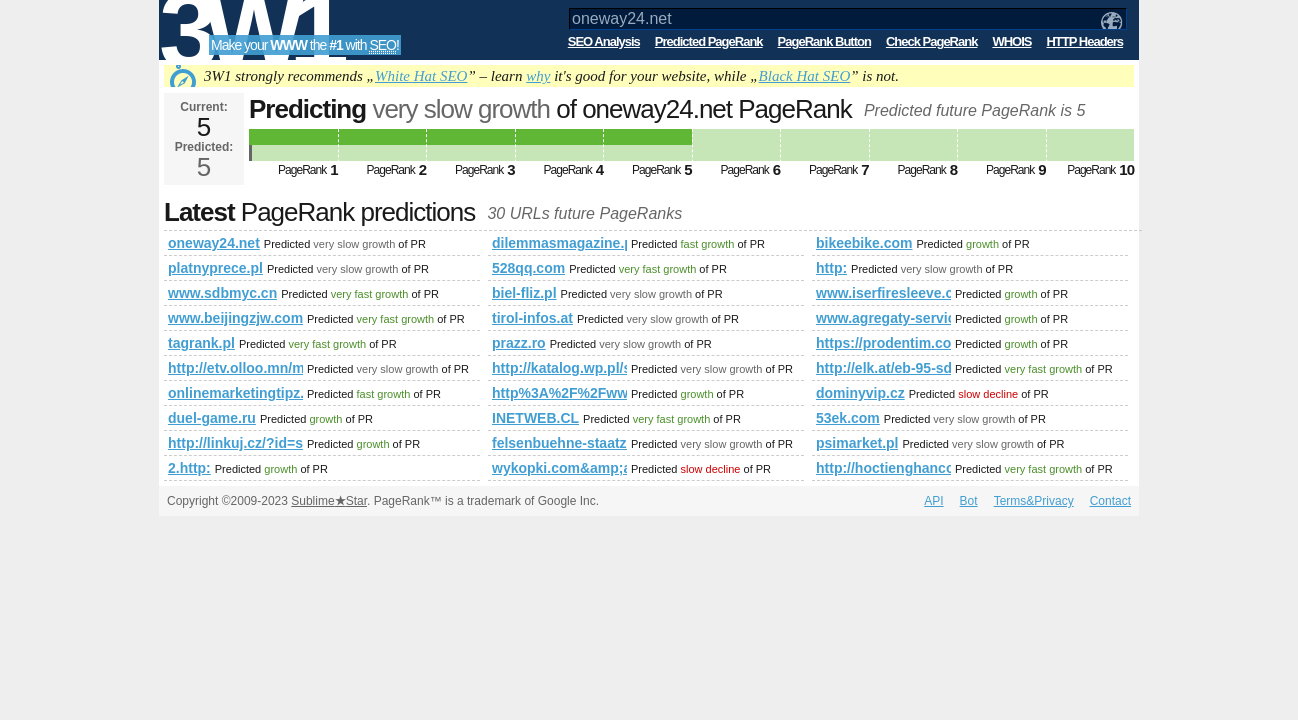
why (538, 76)
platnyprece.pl (215, 268)
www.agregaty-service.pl (883, 318)
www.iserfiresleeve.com (883, 293)
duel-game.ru (212, 418)
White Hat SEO (421, 76)
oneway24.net (214, 243)
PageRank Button (824, 41)
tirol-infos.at (532, 318)
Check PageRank (932, 41)
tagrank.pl (201, 343)
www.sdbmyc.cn (222, 293)
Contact (1110, 501)
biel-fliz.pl (524, 293)
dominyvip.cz (860, 393)
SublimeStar (329, 501)
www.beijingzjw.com (235, 318)
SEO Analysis (604, 41)
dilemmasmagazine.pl (559, 243)
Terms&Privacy (1034, 501)
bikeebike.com (864, 243)
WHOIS (1011, 41)
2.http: (189, 468)
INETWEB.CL (535, 418)
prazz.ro (519, 343)
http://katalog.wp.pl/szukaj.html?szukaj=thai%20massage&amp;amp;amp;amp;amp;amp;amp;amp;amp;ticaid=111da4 (559, 368)
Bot (969, 501)
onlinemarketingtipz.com (235, 393)
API (933, 501)
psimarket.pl (857, 443)
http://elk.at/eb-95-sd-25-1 (883, 368)
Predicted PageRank (709, 41)
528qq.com (528, 268)
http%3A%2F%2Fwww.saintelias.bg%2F (559, 393)
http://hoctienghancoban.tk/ (883, 468)
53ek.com (848, 418)
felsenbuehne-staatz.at (559, 443)
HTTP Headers (1084, 41)
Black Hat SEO (805, 76)
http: (831, 268)
